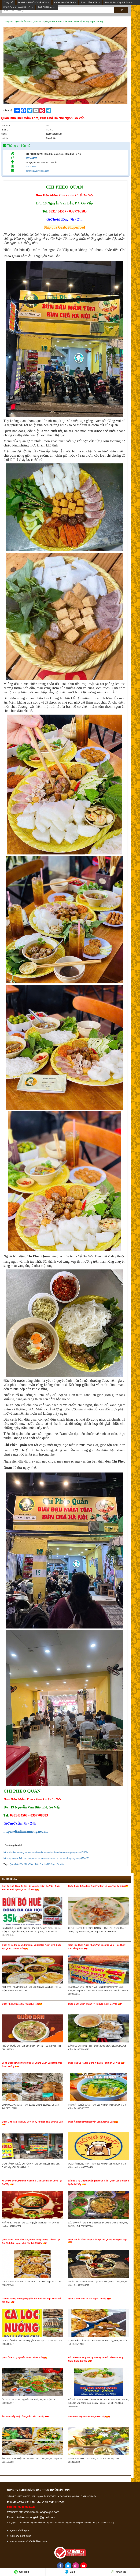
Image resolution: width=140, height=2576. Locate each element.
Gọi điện (21, 2571)
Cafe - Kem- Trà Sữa (64, 2)
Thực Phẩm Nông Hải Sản (117, 2)
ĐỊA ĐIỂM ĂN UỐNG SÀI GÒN (32, 2)
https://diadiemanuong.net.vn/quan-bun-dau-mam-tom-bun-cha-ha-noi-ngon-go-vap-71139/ (45, 1852)
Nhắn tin (118, 2571)
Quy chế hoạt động (20, 2536)
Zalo (70, 2571)
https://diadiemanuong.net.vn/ (25, 1831)
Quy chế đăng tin (19, 2530)
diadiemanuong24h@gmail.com (35, 2517)
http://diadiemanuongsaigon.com (39, 2512)
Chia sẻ (7, 110)
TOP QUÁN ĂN (45, 7)
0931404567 (31, 158)
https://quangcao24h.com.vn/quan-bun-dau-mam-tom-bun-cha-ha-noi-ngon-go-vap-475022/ (46, 1858)
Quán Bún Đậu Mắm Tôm (21, 1864)
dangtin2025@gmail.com (37, 171)
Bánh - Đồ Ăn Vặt (89, 2)
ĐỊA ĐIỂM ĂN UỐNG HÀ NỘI (17, 7)
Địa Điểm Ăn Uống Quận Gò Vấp (30, 21)
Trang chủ (8, 2)
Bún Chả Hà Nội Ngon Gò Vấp (49, 1864)
